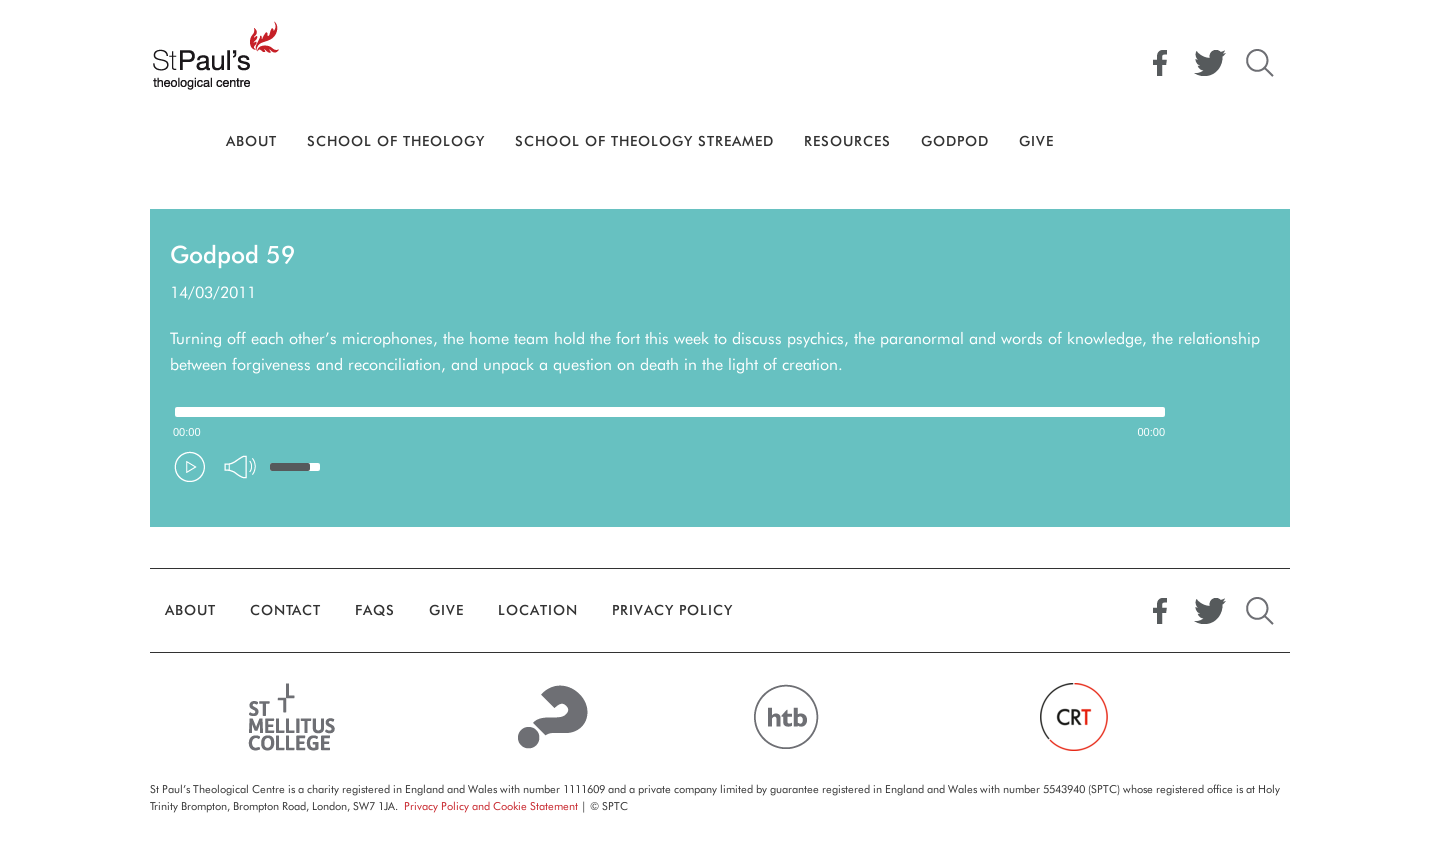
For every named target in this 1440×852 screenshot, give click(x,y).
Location (538, 610)
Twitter (1210, 63)
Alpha (553, 717)
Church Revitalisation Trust (1074, 717)
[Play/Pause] (190, 467)
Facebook (1160, 63)
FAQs (375, 610)
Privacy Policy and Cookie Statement (491, 806)
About (251, 141)
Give (1036, 141)
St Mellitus (292, 717)
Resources (847, 141)
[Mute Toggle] (240, 467)
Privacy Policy (672, 610)
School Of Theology (396, 141)
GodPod (955, 141)
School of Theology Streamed (644, 141)
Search (1260, 63)
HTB (785, 717)
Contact (285, 610)
